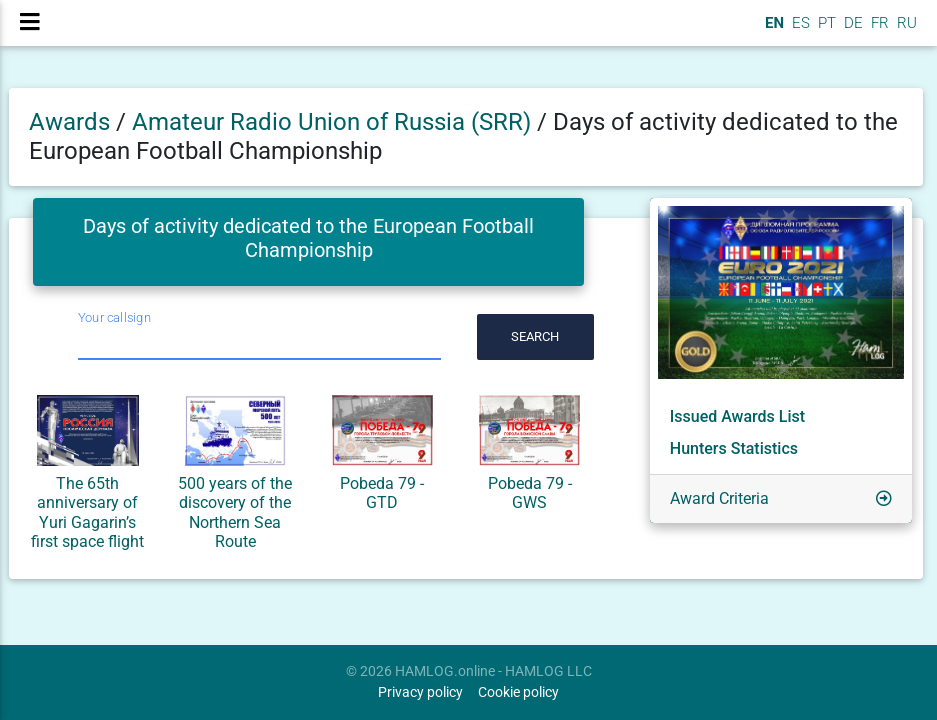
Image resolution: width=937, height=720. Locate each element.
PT (825, 31)
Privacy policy (420, 692)
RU (907, 31)
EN (772, 31)
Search (535, 336)
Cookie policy (518, 692)
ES (799, 31)
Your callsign (114, 317)
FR (878, 31)
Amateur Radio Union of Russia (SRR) (334, 122)
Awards (69, 122)
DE (851, 31)
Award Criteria (719, 498)
